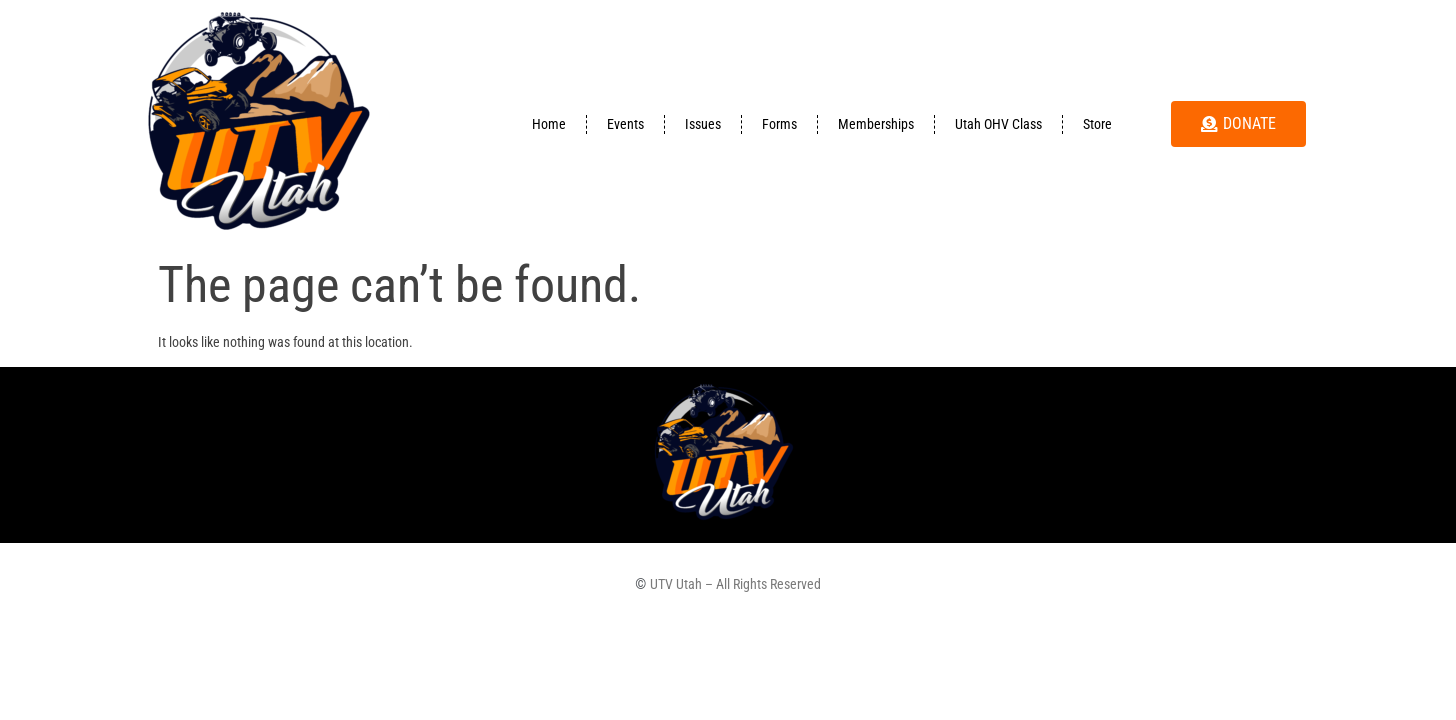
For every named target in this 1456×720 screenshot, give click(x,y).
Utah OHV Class (998, 124)
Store (1097, 124)
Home (549, 124)
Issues (703, 124)
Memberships (876, 124)
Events (625, 124)
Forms (779, 124)
